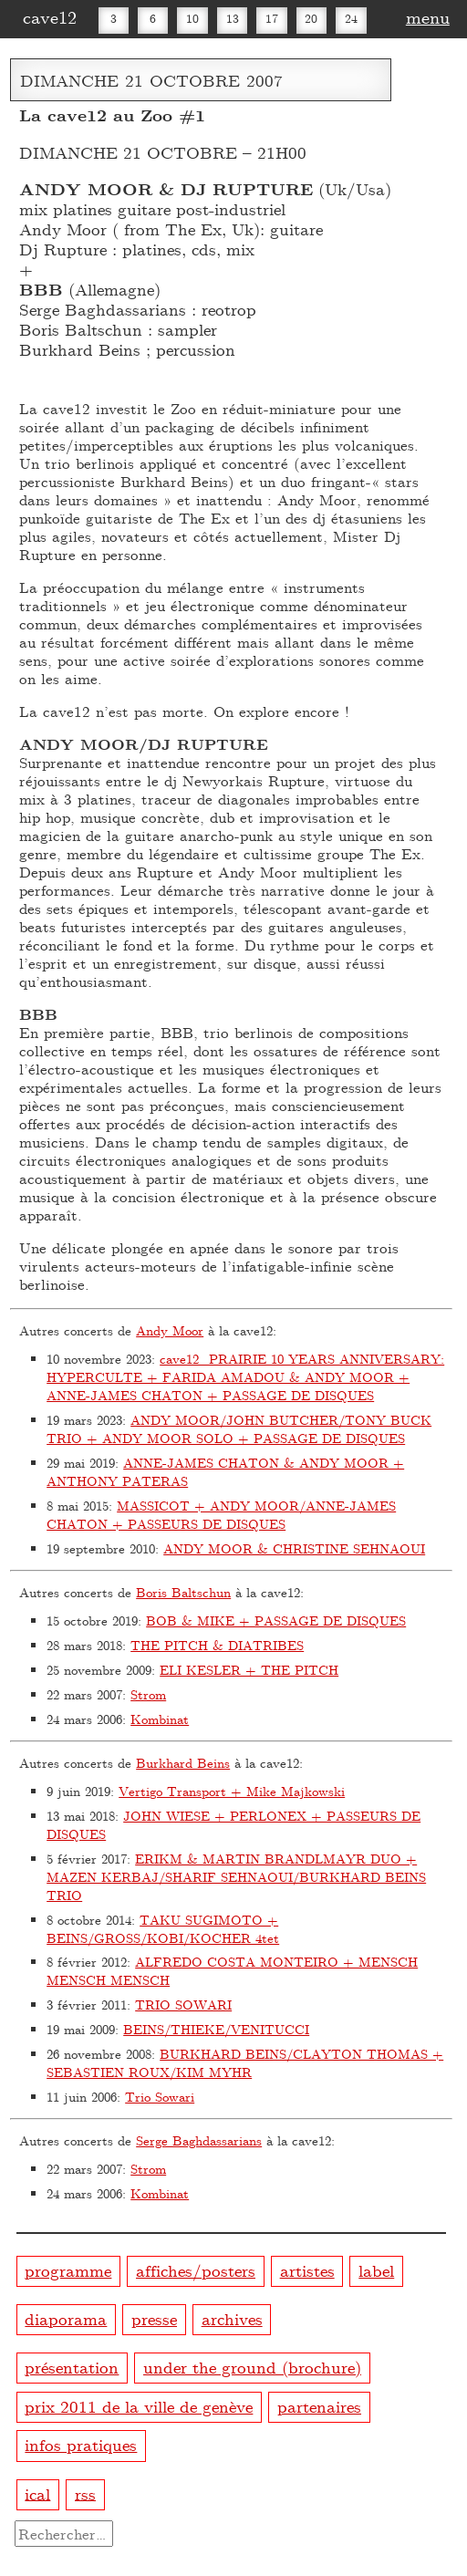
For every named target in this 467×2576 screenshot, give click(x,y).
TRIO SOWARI (183, 2004)
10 (192, 18)
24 (351, 18)
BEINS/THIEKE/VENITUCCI (216, 2029)
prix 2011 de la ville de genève (139, 2405)
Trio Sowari (159, 2096)
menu (428, 16)
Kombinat (159, 1719)
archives (232, 2318)
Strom (148, 1694)
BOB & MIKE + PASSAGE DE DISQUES (276, 1620)
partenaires (319, 2405)
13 (232, 18)
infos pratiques (81, 2444)
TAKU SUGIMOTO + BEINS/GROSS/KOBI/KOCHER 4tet (163, 1929)
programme (68, 2270)
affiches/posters (195, 2270)
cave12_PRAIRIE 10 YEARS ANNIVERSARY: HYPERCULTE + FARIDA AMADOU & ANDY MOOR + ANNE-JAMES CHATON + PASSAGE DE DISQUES (245, 1377)
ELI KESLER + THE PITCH (249, 1669)
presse (154, 2318)
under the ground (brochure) (252, 2366)
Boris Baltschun (183, 1592)
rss (85, 2492)
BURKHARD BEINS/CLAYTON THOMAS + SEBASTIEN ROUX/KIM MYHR (245, 2063)
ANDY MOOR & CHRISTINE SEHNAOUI (294, 1548)
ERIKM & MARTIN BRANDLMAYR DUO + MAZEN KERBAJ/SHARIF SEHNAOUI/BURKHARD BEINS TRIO (236, 1877)
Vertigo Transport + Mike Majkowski (232, 1791)
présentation (72, 2366)
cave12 (50, 16)
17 (271, 18)
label (376, 2270)
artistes (307, 2270)
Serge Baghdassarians (199, 2140)
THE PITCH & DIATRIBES (217, 1645)
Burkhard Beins (183, 1762)
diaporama (66, 2318)
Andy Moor (169, 1330)
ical (37, 2492)
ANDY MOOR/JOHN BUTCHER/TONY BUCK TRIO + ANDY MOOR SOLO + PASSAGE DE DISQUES (239, 1429)
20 (311, 18)
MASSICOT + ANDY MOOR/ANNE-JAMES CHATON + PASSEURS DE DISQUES (221, 1514)
